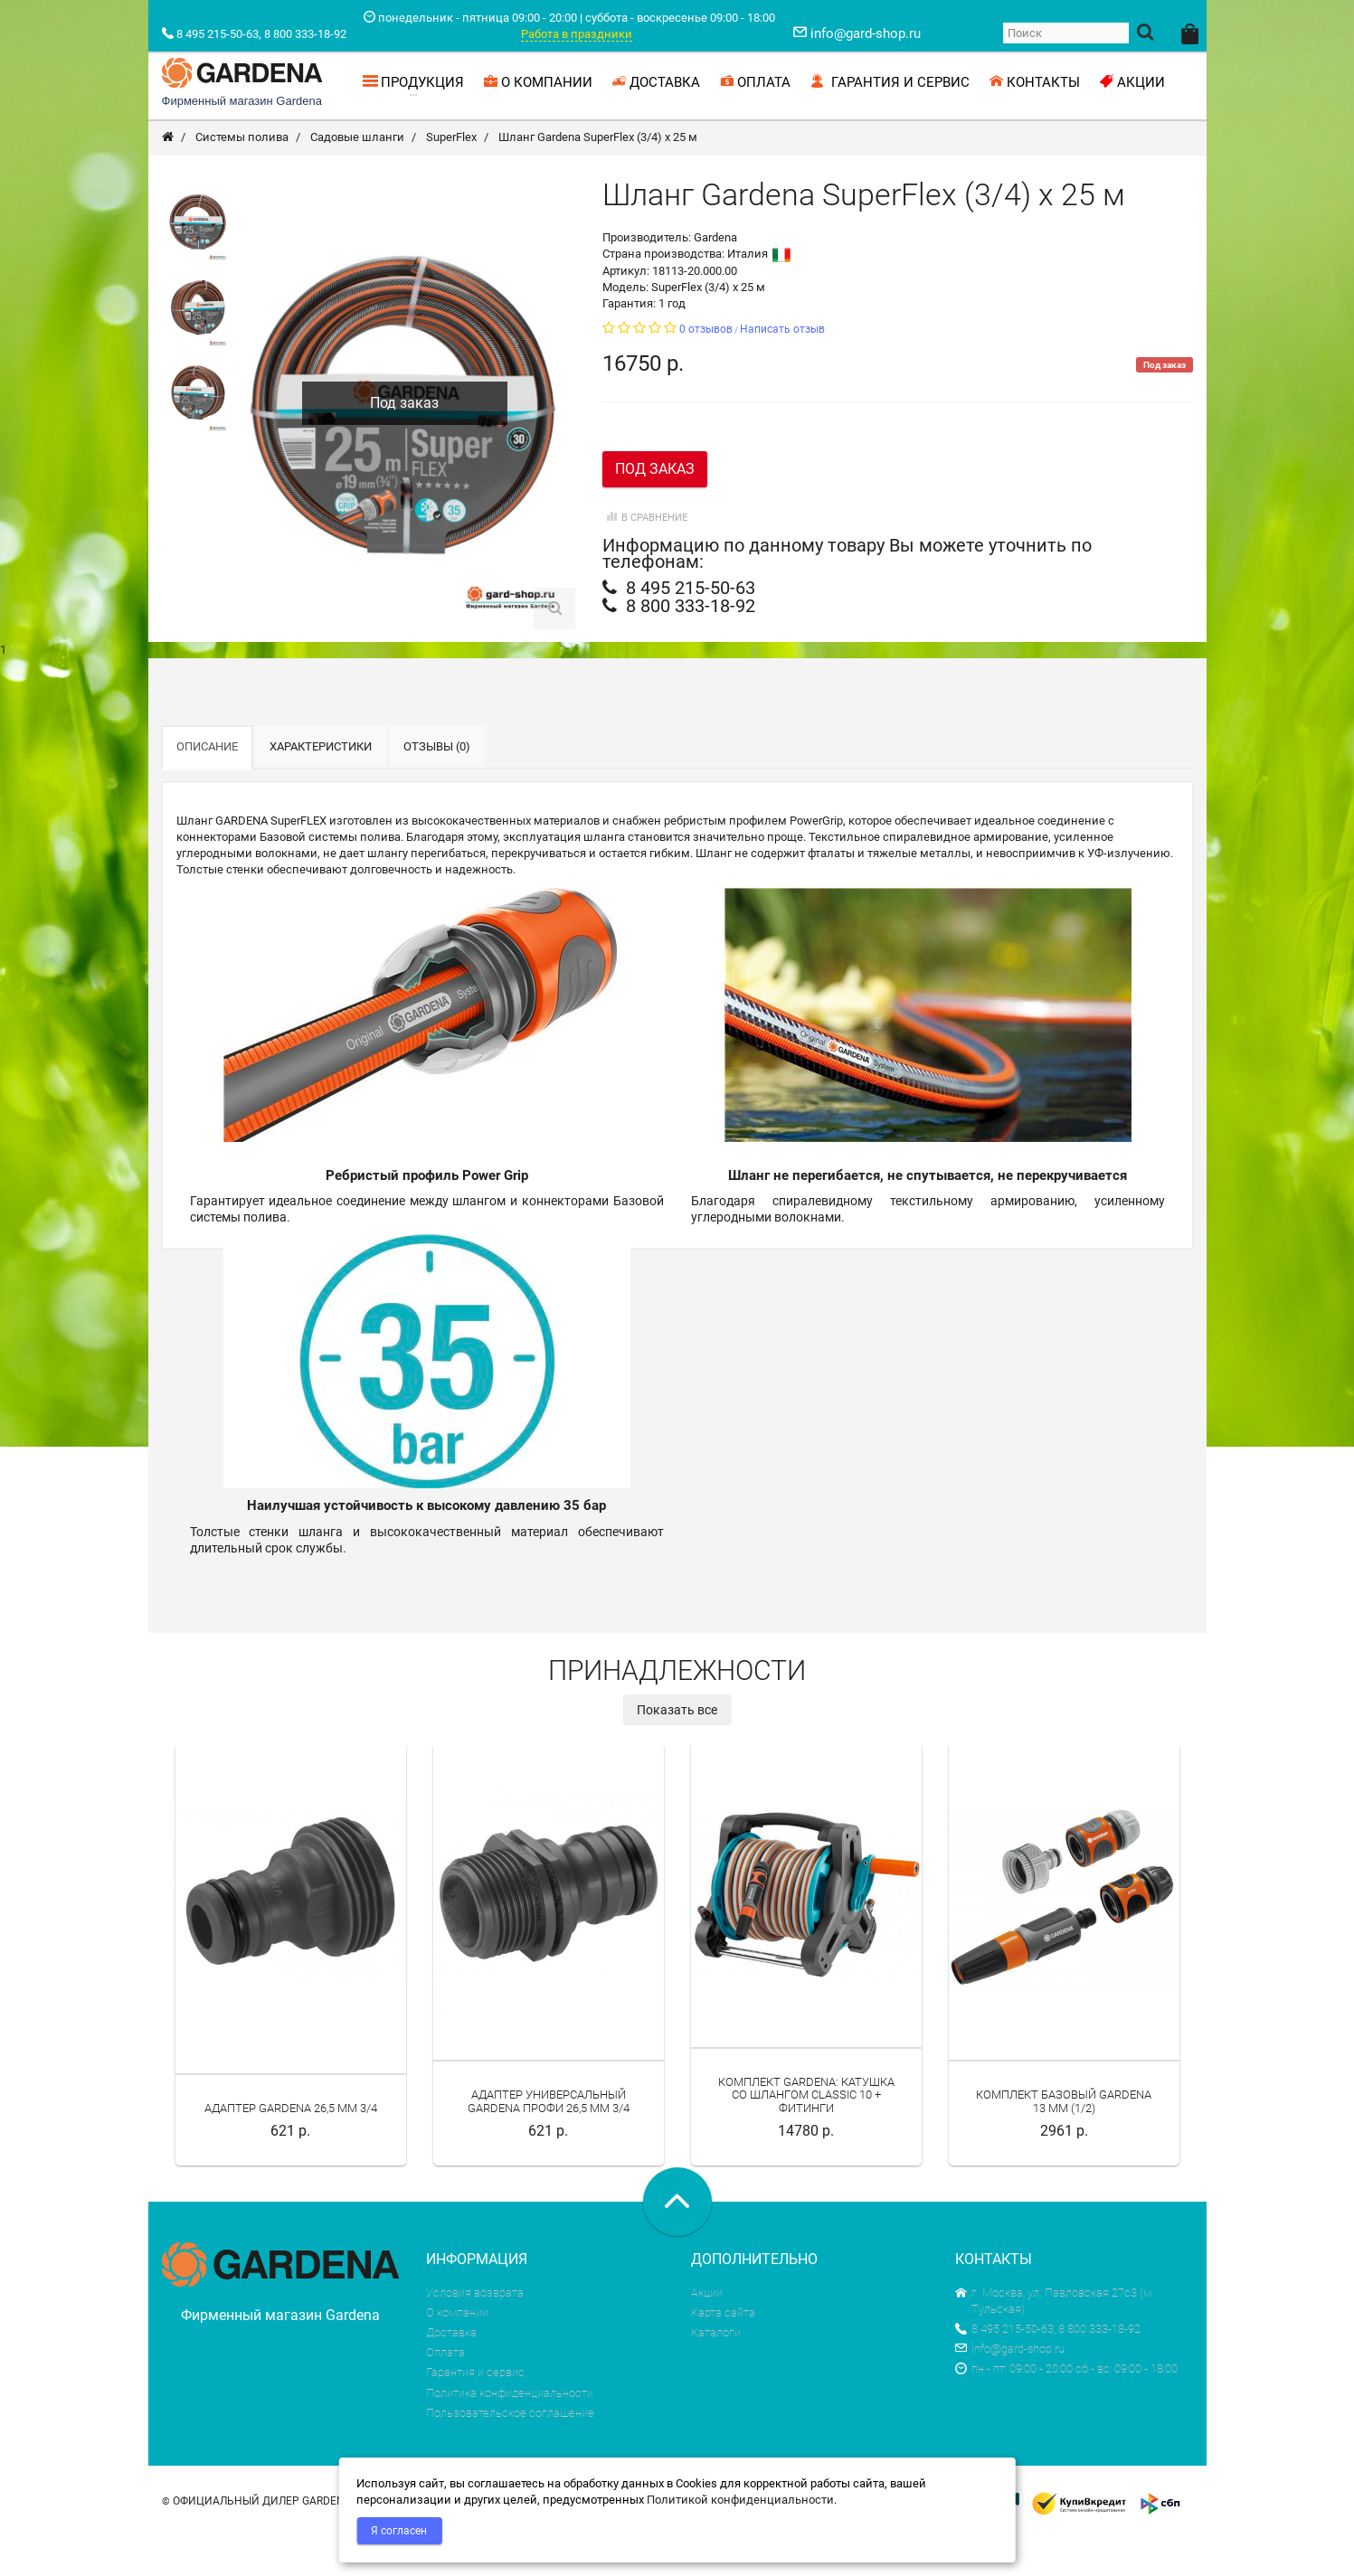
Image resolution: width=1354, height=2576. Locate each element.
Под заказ (655, 507)
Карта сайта (723, 2351)
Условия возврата (475, 2331)
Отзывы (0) (436, 785)
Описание (207, 785)
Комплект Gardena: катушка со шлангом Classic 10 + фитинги (806, 2134)
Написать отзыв (782, 368)
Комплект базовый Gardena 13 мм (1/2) (1063, 2140)
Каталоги (716, 2371)
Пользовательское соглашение (510, 2451)
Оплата (445, 2391)
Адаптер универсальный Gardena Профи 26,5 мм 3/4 (549, 2140)
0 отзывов (706, 368)
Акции (707, 2331)
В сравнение (644, 556)
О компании (457, 2351)
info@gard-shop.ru (1010, 2387)
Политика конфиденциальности (509, 2432)
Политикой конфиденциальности (740, 2499)
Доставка (451, 2371)
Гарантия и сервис (475, 2411)
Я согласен (399, 2530)
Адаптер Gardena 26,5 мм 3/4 (290, 2147)
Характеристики (321, 785)
